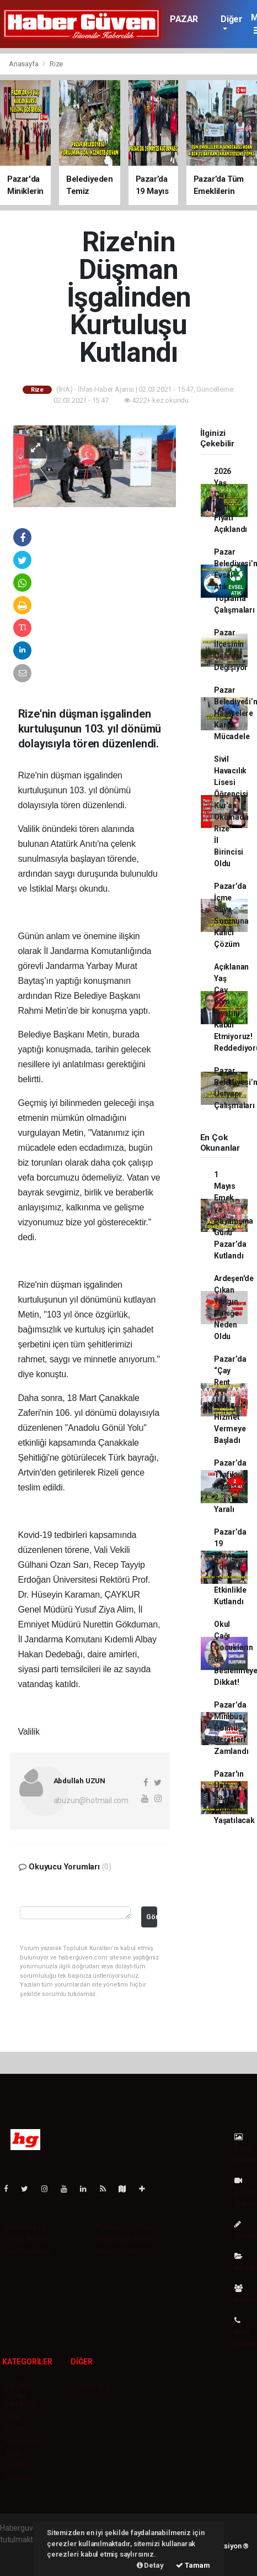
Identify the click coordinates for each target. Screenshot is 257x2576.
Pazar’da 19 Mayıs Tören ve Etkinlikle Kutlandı (230, 1566)
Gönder (152, 1917)
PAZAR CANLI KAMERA (21, 2395)
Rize (56, 64)
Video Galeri (245, 2192)
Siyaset (18, 2477)
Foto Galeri (245, 2148)
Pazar (16, 2428)
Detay (150, 2565)
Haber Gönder (120, 2251)
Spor (14, 2452)
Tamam (193, 2565)
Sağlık (16, 2465)
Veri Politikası (28, 2251)
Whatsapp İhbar (123, 2239)
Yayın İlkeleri (26, 2239)
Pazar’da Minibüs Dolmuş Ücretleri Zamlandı (231, 1728)
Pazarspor (23, 2440)
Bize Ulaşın (245, 2332)
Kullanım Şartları (124, 2226)
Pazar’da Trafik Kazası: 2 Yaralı (230, 1486)
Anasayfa (24, 64)
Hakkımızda (25, 2226)
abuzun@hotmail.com (91, 1800)
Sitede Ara (92, 2386)
